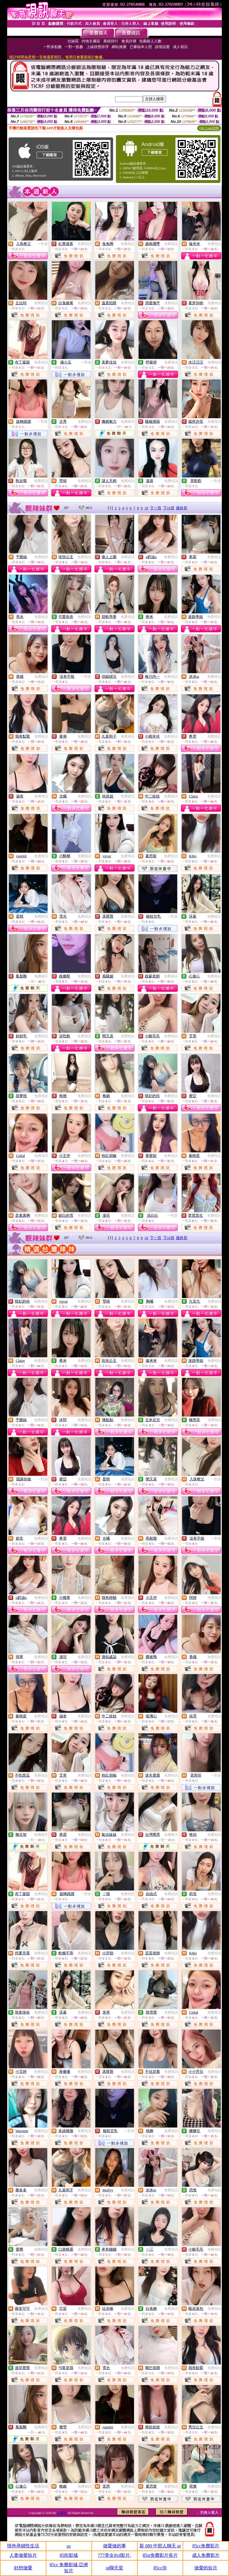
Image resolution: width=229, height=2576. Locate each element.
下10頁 (168, 508)
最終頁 (181, 508)
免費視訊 (84, 244)
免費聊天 (128, 422)
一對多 (42, 244)
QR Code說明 (209, 128)
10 (146, 508)
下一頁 (155, 508)
